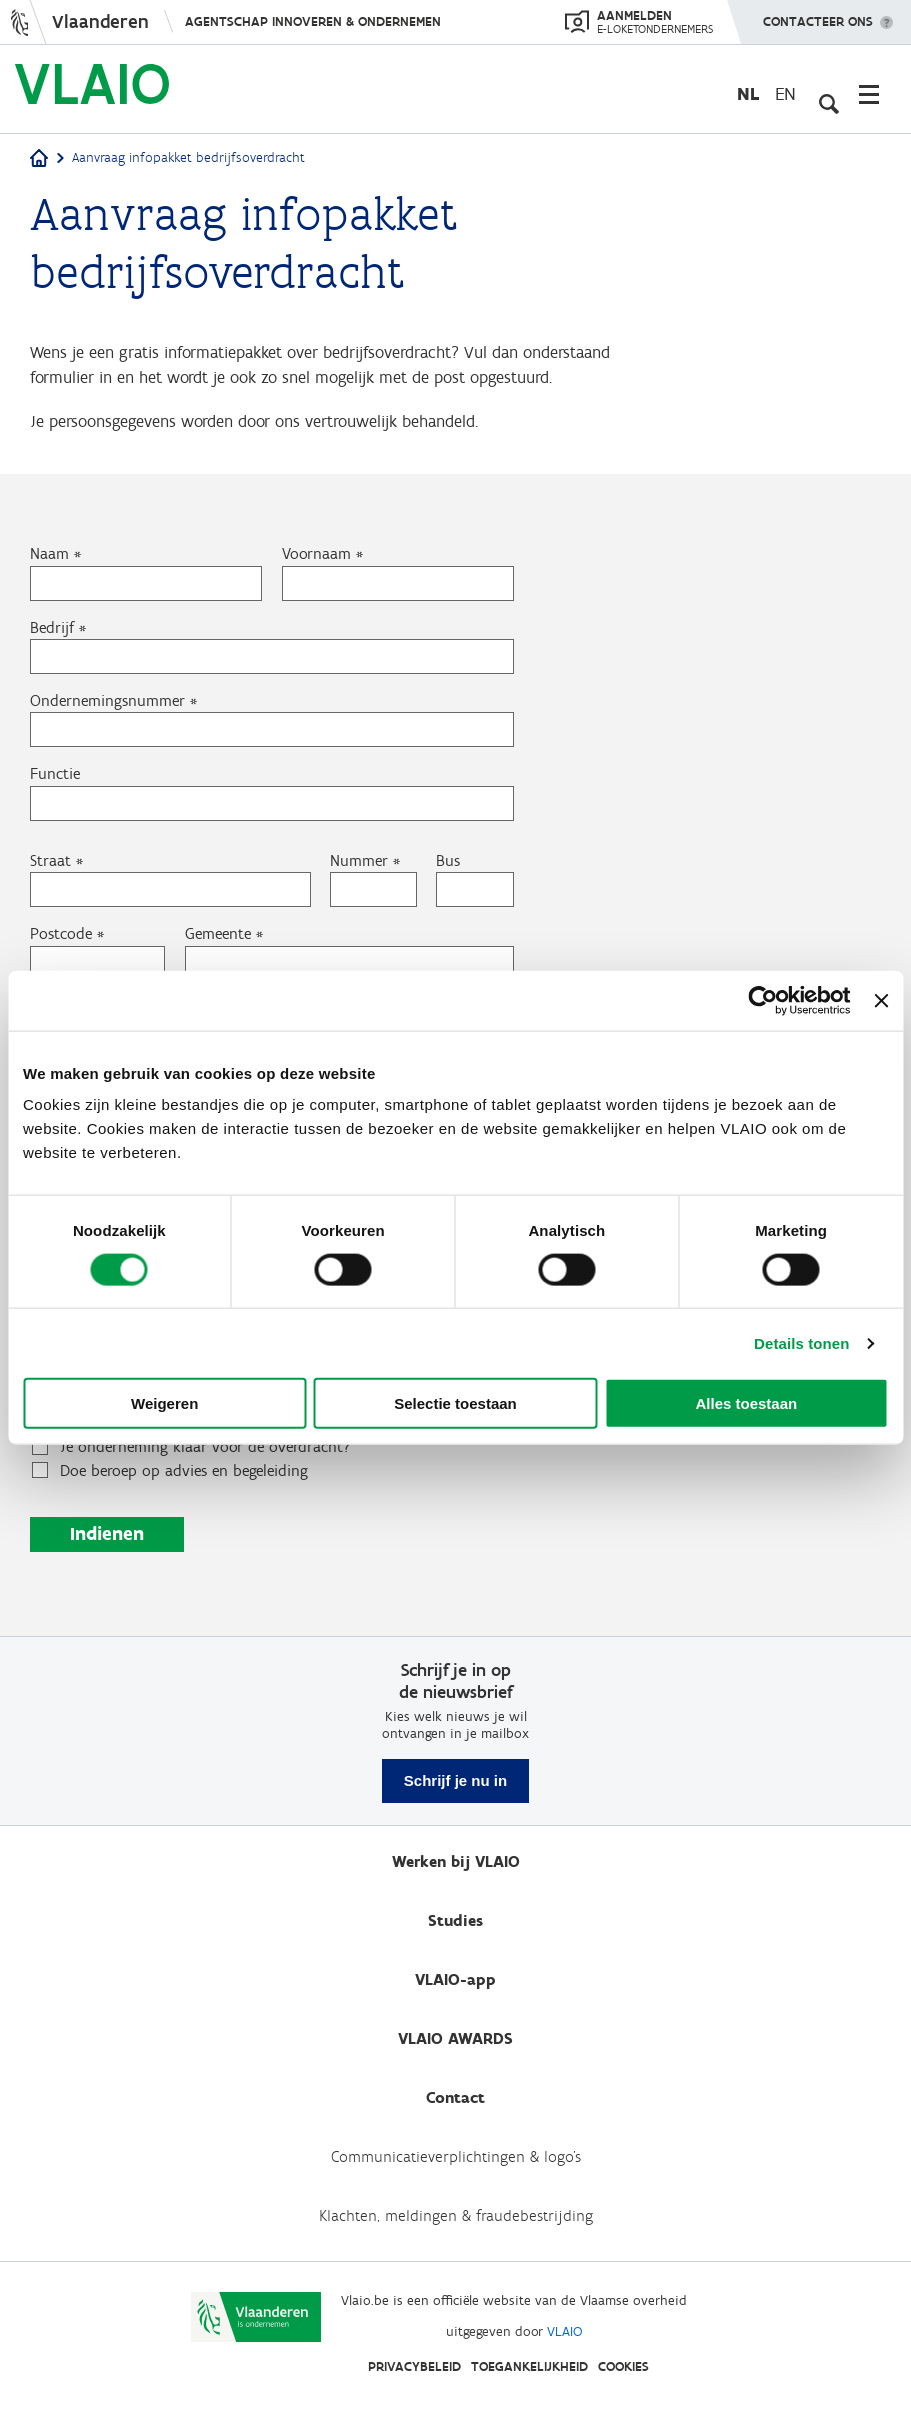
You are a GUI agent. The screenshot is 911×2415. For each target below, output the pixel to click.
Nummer (359, 896)
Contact (455, 2097)
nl (748, 93)
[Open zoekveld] (826, 94)
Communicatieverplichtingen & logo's (456, 2156)
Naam (49, 586)
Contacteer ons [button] (818, 15)
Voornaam (316, 586)
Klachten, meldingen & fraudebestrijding (456, 2215)
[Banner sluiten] (881, 1000)
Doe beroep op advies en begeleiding (184, 1512)
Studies (455, 1920)
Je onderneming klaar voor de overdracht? (205, 1488)
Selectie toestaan (455, 1403)
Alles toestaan (746, 1403)
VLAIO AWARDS (455, 2038)
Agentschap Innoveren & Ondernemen (313, 21)
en (785, 93)
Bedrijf (52, 660)
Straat (50, 896)
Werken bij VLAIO (456, 1861)
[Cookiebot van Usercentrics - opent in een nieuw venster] (763, 1000)
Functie (55, 808)
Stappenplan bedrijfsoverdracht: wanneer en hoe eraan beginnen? (247, 1453)
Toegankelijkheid (529, 2366)
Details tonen (801, 1342)
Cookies (623, 2366)
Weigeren (164, 1403)
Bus (448, 896)
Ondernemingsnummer (107, 734)
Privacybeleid (414, 2366)
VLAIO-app (455, 1979)
